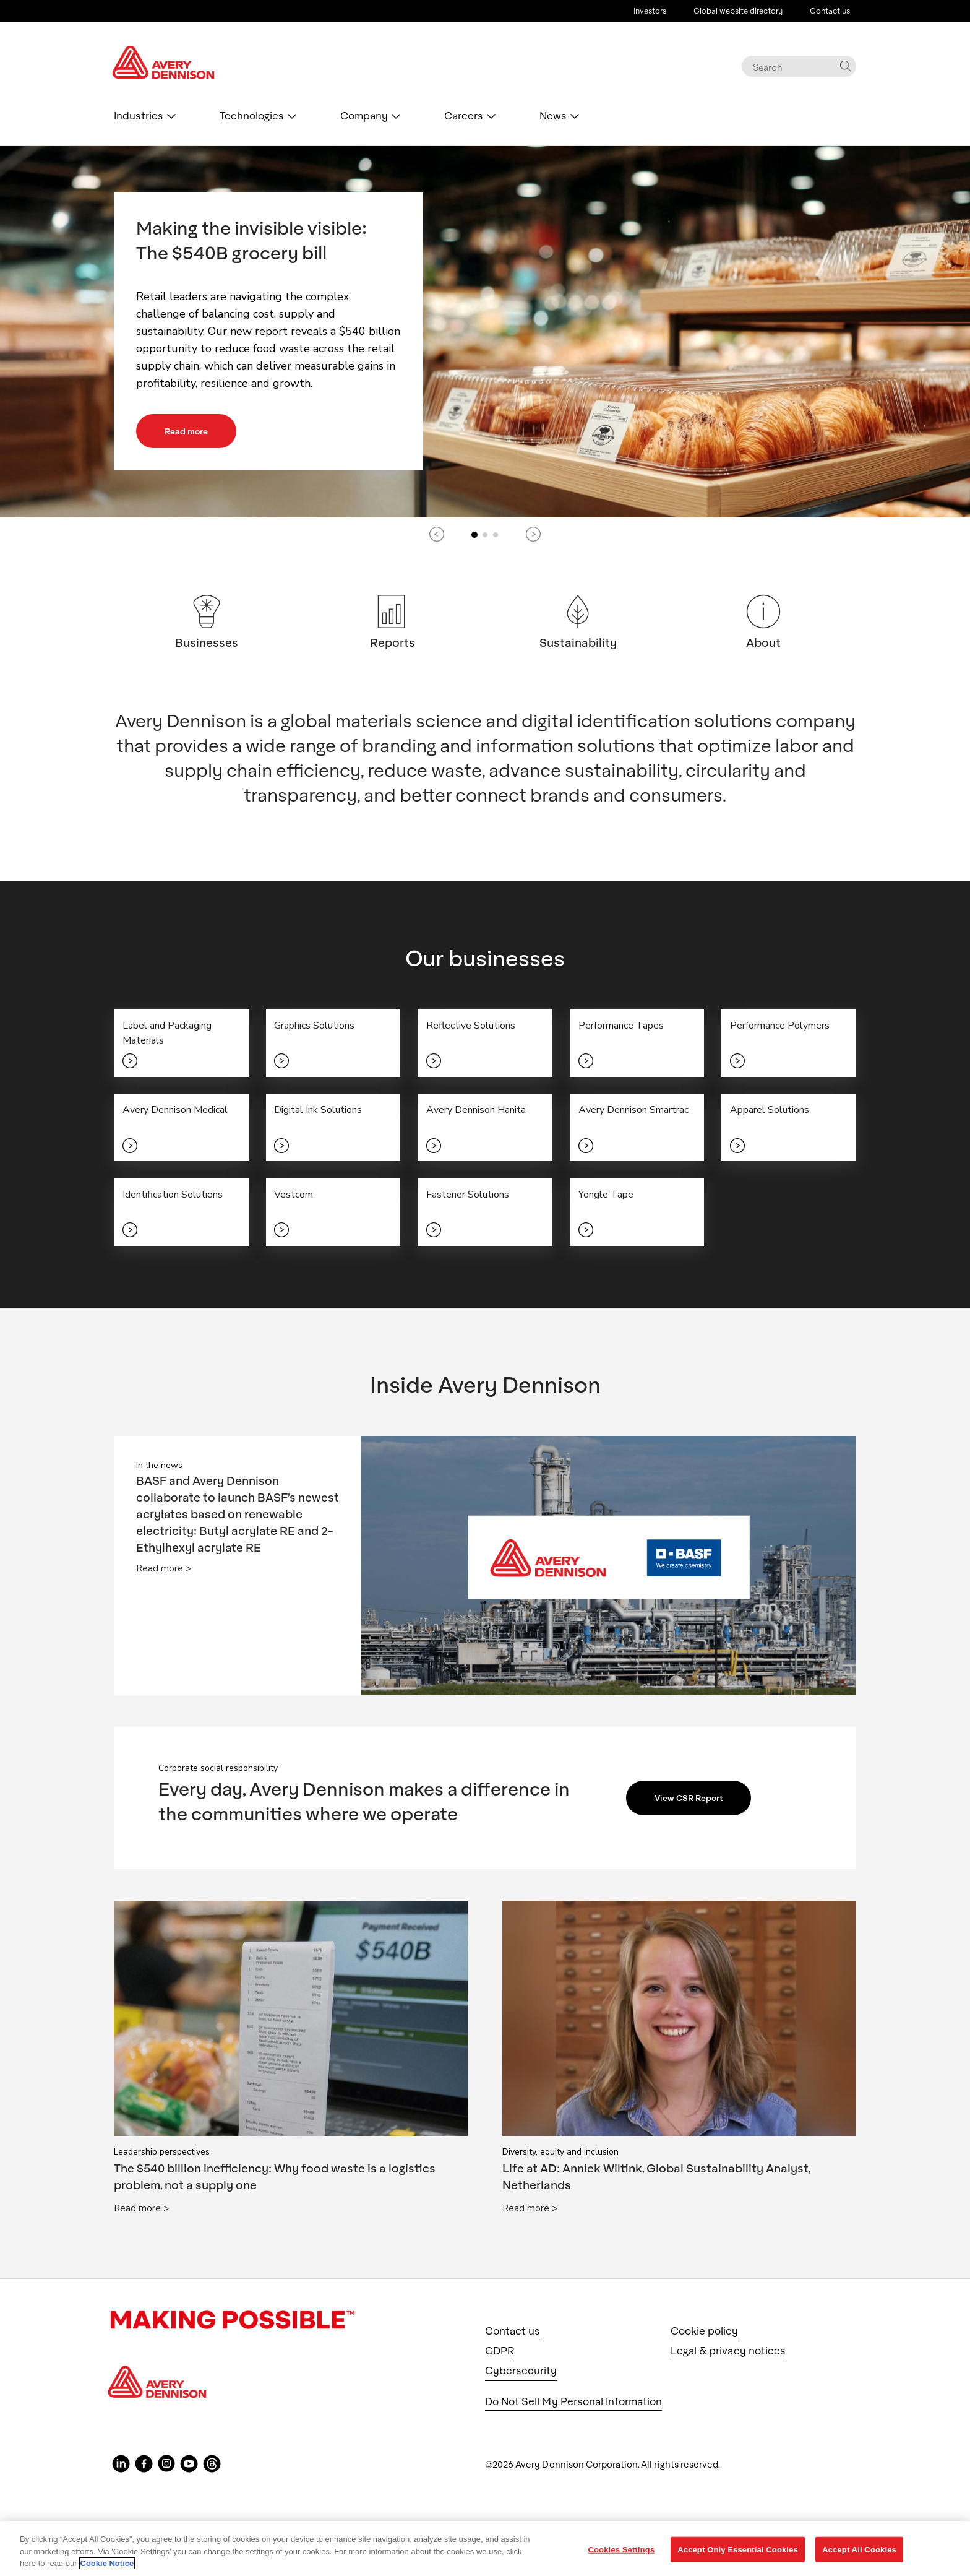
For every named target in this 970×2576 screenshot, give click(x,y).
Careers (463, 116)
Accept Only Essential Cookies (737, 2549)
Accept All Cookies (859, 2549)
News (553, 116)
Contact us (830, 10)
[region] (485, 2548)
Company (364, 116)
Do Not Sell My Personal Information (573, 2407)
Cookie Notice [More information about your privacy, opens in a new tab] (107, 2563)
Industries (138, 116)
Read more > (163, 1574)
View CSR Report (694, 1804)
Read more (191, 431)
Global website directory (738, 10)
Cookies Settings (621, 2549)
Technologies (252, 116)
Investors (649, 10)
